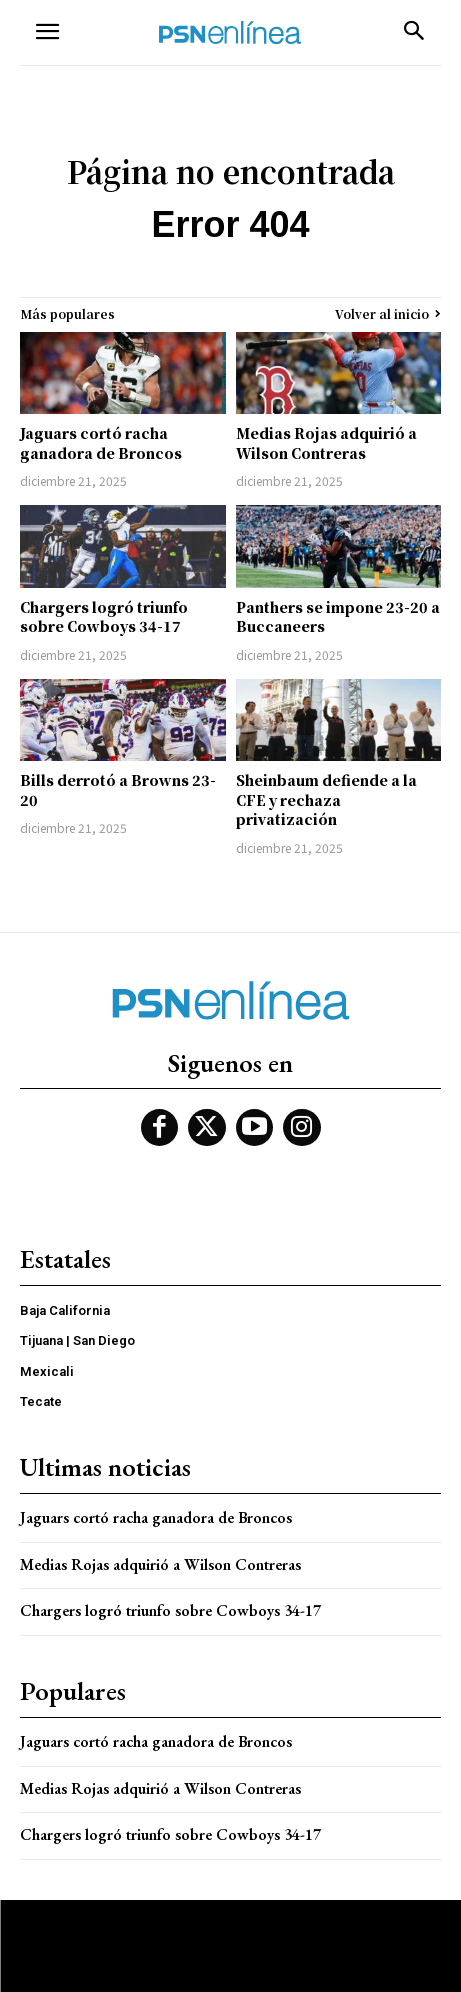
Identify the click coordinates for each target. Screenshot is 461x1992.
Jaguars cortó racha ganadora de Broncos (101, 443)
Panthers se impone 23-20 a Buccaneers (338, 617)
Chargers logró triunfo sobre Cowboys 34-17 (104, 617)
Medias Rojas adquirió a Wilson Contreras (326, 443)
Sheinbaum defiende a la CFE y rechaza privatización (326, 799)
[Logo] (230, 32)
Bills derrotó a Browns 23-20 (118, 790)
